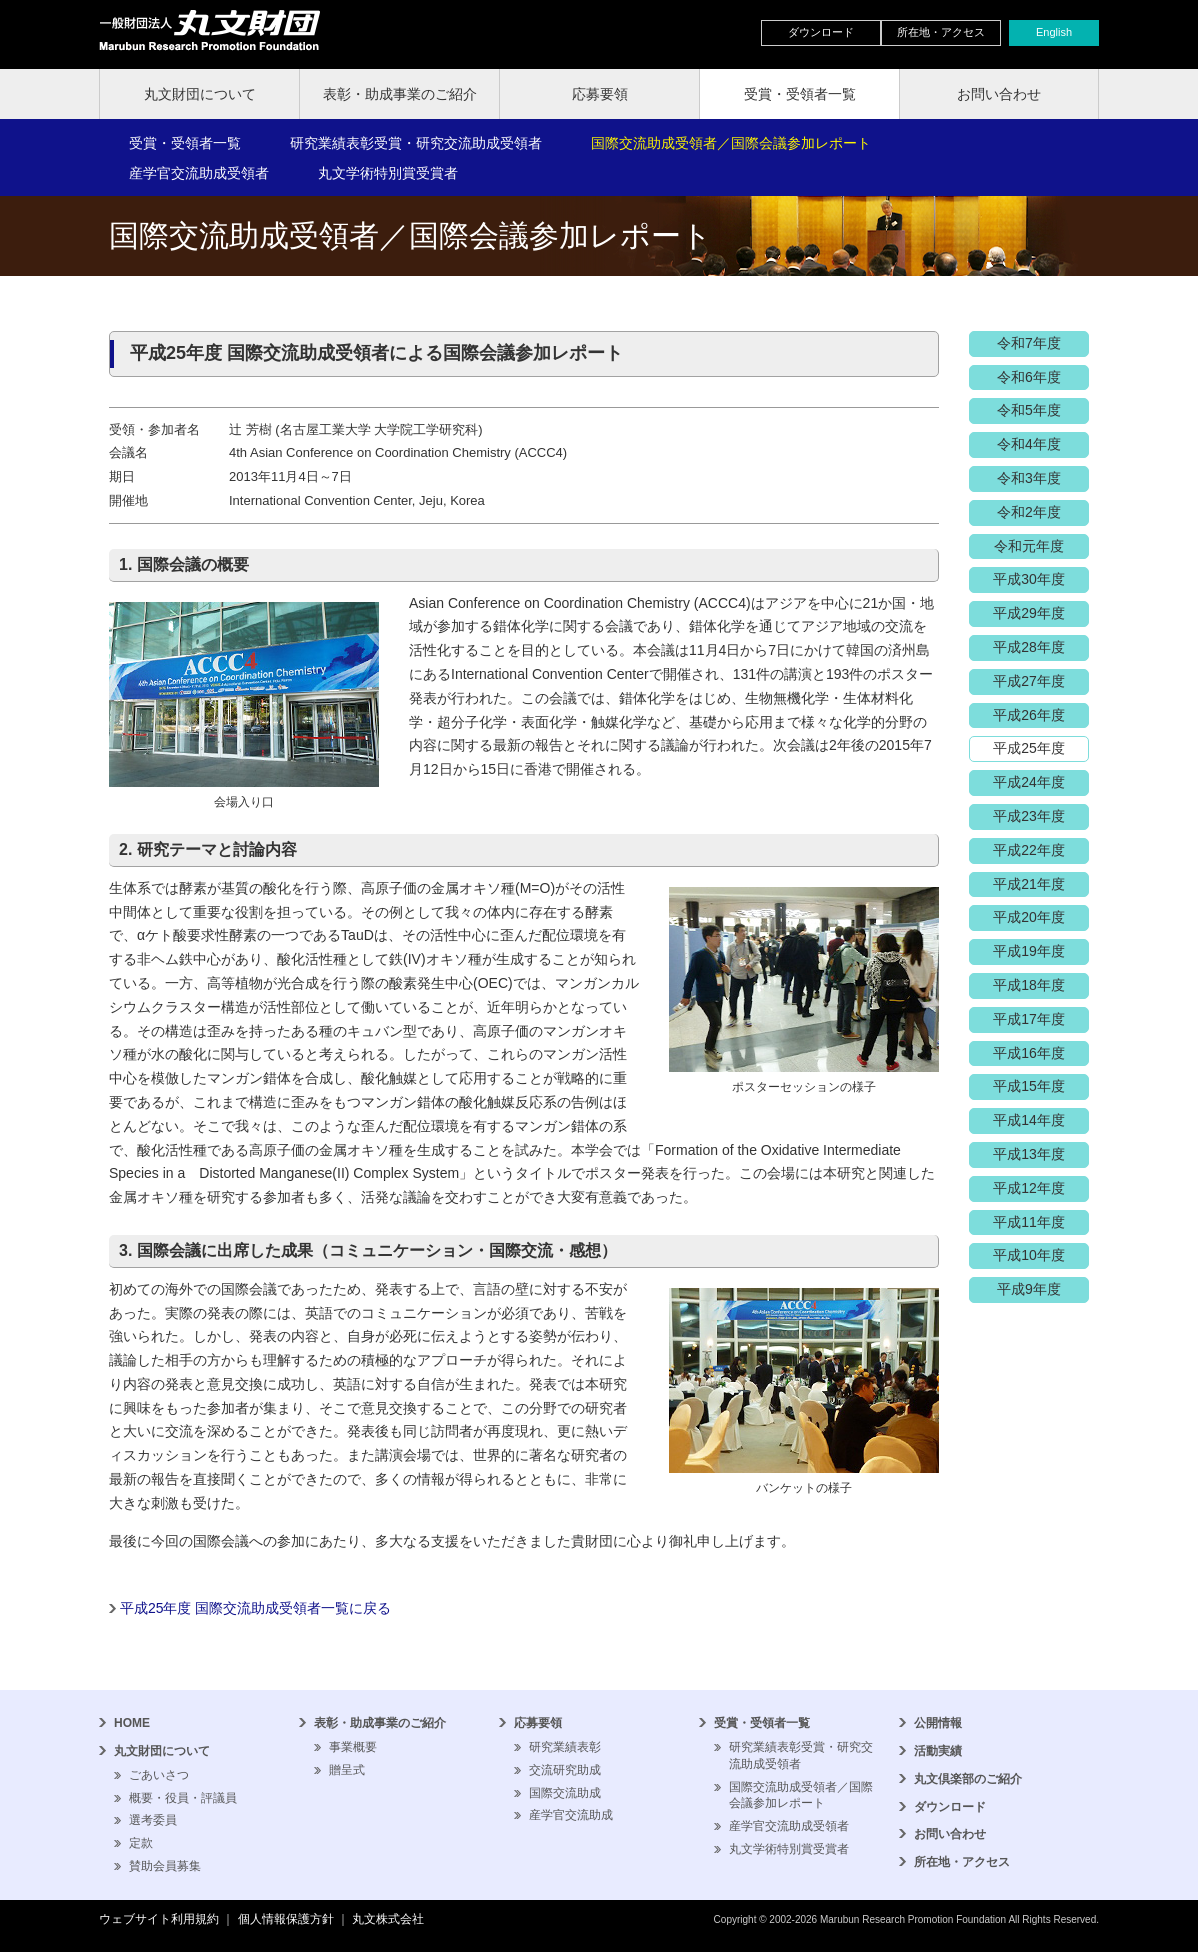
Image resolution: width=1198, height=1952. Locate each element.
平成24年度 (1029, 782)
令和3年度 (1029, 478)
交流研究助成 (565, 1770)
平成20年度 (1029, 917)
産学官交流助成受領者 (199, 173)
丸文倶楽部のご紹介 (968, 1779)
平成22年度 (1029, 850)
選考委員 (153, 1820)
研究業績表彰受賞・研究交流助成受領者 (416, 143)
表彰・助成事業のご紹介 (400, 94)
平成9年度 (1029, 1289)
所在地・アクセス (941, 32)
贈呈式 (347, 1770)
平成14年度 (1029, 1120)
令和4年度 (1029, 444)
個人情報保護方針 (286, 1919)
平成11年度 (1029, 1222)
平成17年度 (1029, 1019)
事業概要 (353, 1747)
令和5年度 (1029, 410)
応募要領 (600, 94)
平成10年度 (1029, 1255)
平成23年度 (1029, 816)
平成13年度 (1029, 1154)
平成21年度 (1029, 884)
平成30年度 (1029, 579)
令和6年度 (1029, 377)
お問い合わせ (999, 94)
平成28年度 (1029, 647)
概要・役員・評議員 (183, 1798)
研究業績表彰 (565, 1747)
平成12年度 (1029, 1188)
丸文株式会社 (388, 1919)
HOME (132, 1723)
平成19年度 (1029, 951)
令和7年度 (1029, 343)
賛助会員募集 (165, 1866)
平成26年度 (1029, 715)
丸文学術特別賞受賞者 (388, 173)
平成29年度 (1029, 613)
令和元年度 (1029, 546)
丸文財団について (200, 94)
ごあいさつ (159, 1775)
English (1054, 32)
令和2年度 (1029, 512)
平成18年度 (1029, 985)
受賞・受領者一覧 (800, 94)
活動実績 (938, 1751)
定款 (141, 1843)
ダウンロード (821, 32)
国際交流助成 (565, 1793)
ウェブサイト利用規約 (159, 1919)
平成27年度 (1029, 681)
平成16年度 (1029, 1053)
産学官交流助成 (571, 1815)
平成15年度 (1029, 1086)
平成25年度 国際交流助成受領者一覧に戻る (255, 1608)
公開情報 (938, 1723)
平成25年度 (1029, 748)
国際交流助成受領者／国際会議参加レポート (731, 143)
